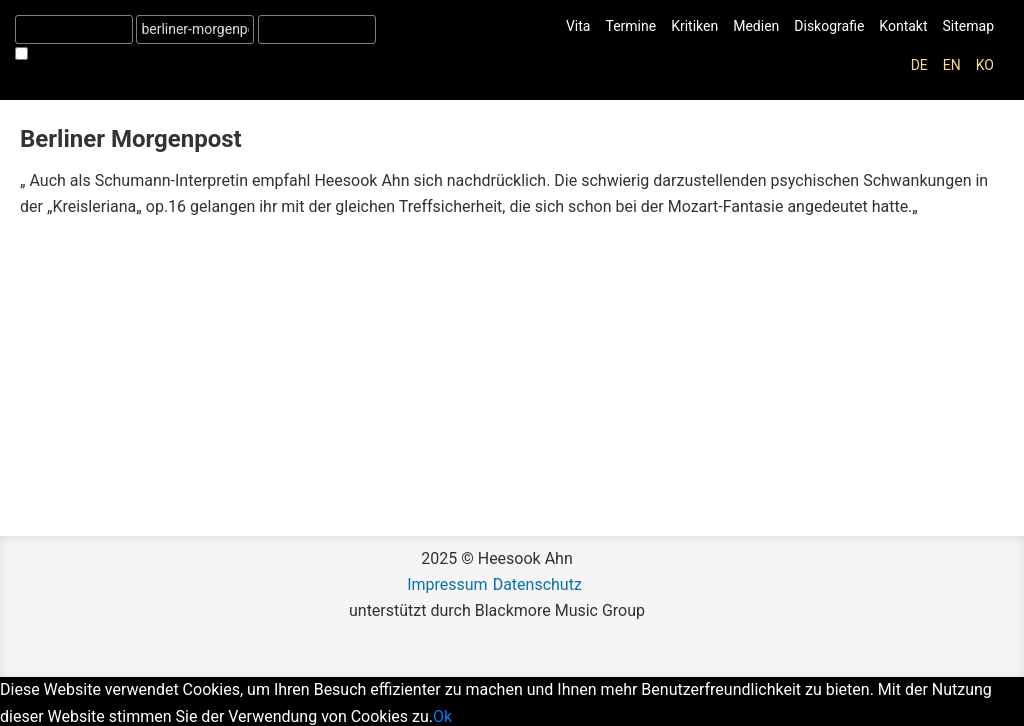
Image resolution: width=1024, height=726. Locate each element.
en (952, 65)
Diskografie (829, 26)
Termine (630, 26)
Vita (578, 26)
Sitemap (968, 26)
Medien (756, 26)
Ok (442, 716)
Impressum (447, 584)
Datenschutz (537, 584)
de (919, 65)
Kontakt (903, 26)
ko (985, 65)
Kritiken (694, 26)
